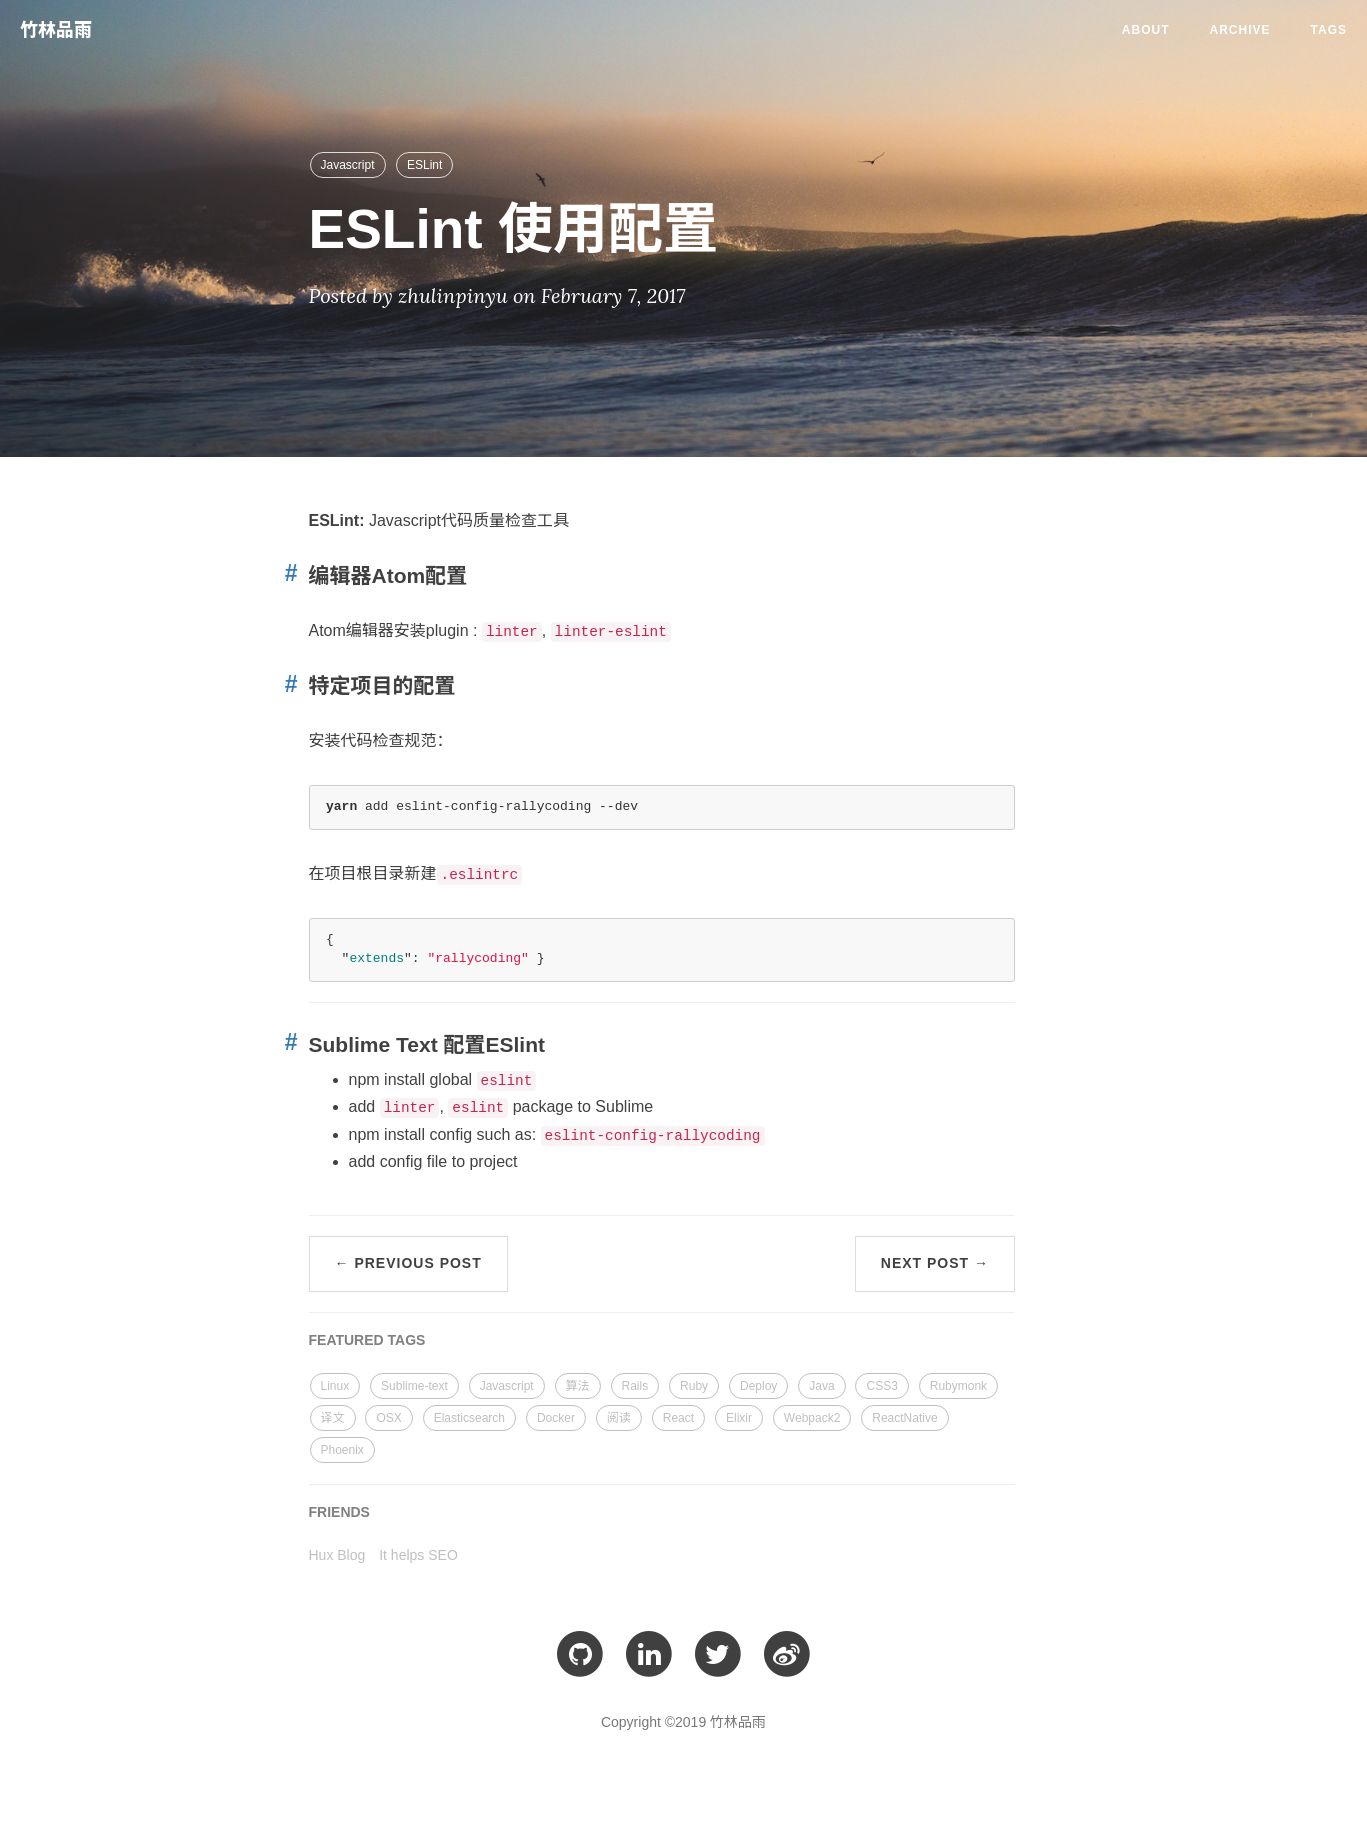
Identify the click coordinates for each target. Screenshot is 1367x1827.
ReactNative (904, 1418)
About (1146, 30)
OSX (388, 1418)
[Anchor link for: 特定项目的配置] (287, 684)
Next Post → (935, 1263)
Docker (556, 1418)
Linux (335, 1386)
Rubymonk (958, 1386)
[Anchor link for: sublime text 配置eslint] (287, 1042)
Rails (635, 1386)
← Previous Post (408, 1263)
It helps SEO (418, 1555)
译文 (333, 1418)
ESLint (424, 165)
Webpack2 (812, 1418)
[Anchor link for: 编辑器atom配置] (287, 573)
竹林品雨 (56, 30)
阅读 (619, 1418)
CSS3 (881, 1386)
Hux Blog (337, 1555)
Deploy (758, 1386)
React (678, 1418)
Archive (1240, 30)
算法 (578, 1386)
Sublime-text (414, 1386)
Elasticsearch (469, 1418)
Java (821, 1386)
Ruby (694, 1386)
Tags (1329, 30)
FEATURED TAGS (367, 1340)
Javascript (348, 165)
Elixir (739, 1418)
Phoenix (342, 1450)
